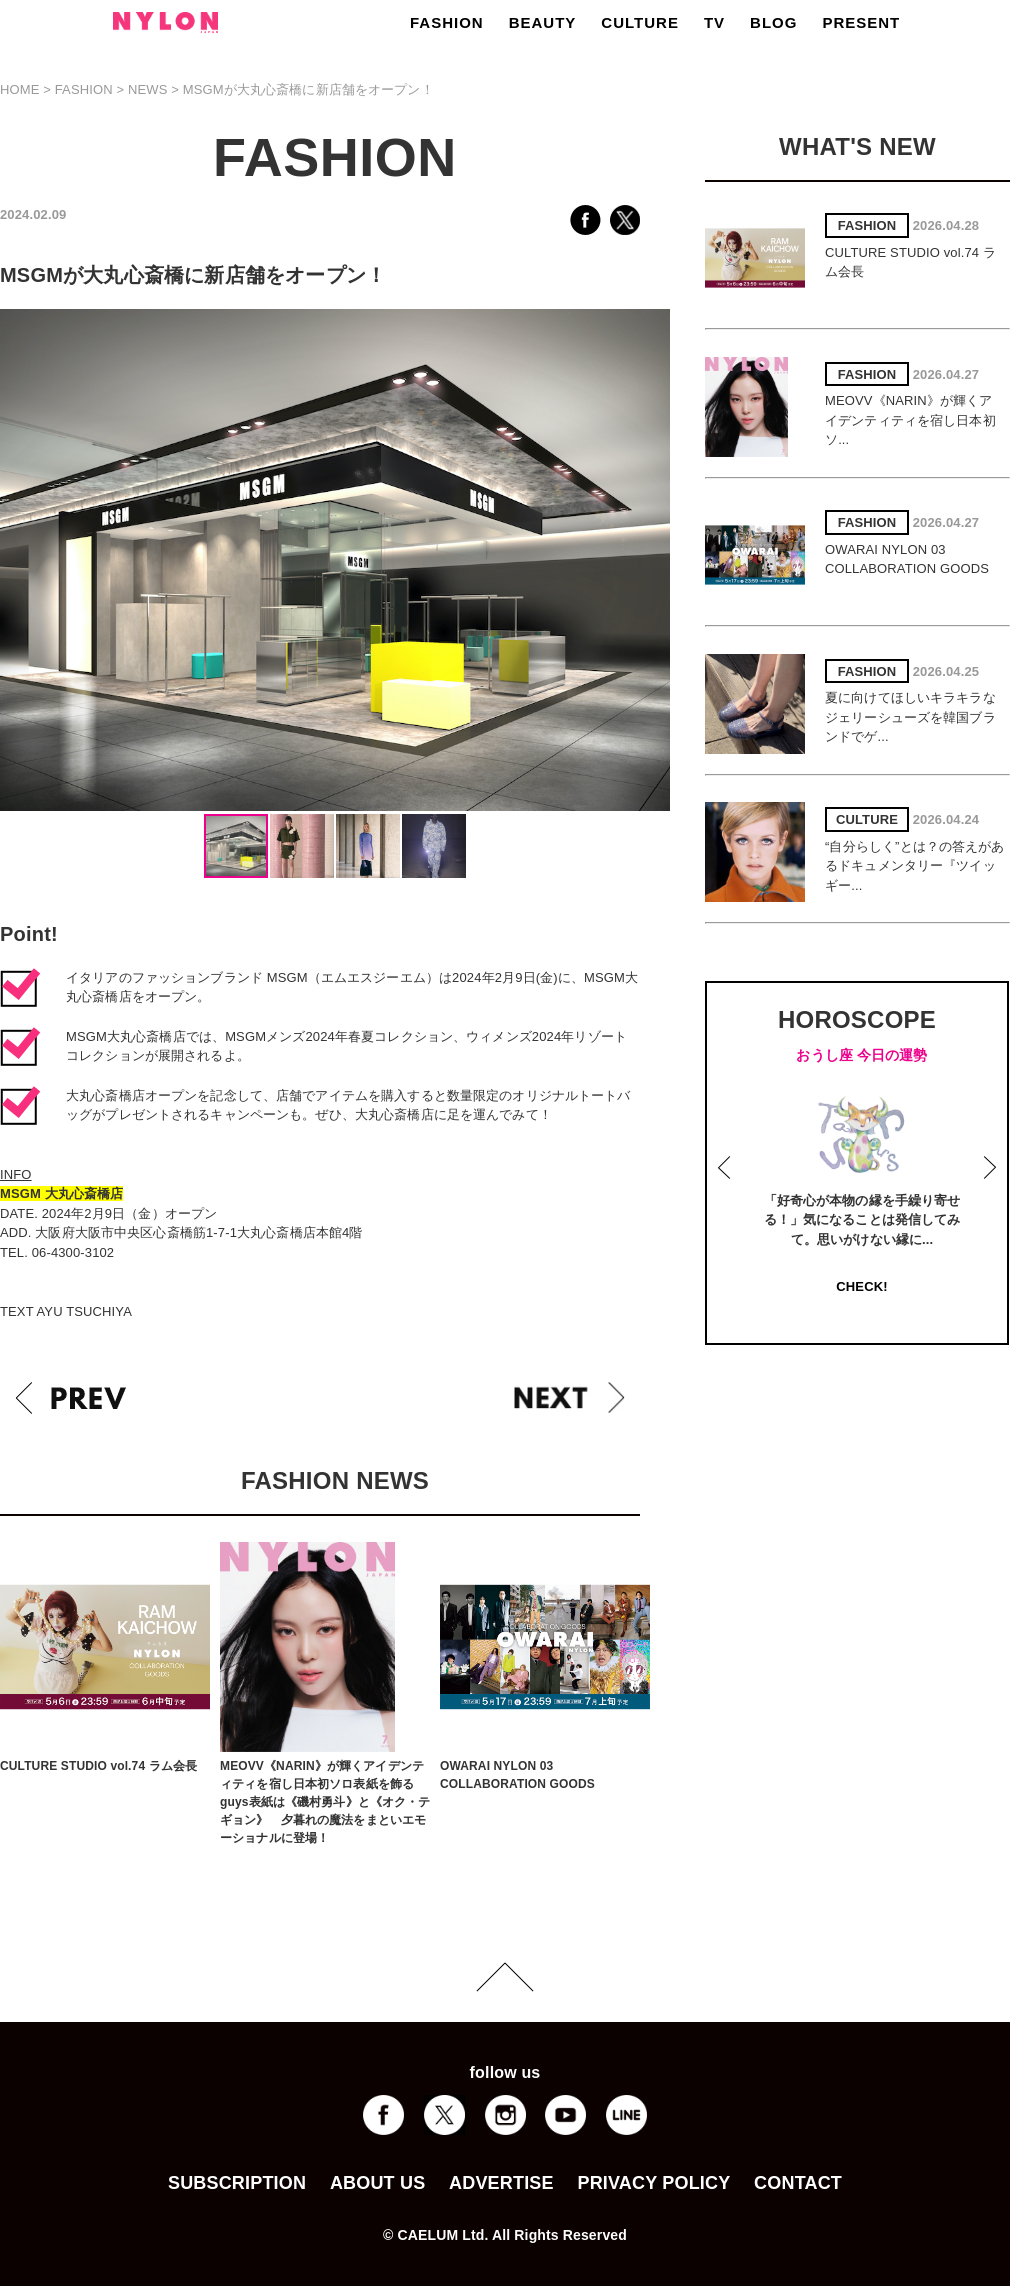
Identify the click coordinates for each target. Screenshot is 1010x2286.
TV (714, 22)
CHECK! (861, 1286)
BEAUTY (543, 22)
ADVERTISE (501, 2183)
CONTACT (798, 2183)
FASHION (447, 22)
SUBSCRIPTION (237, 2183)
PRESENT (861, 22)
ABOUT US (377, 2183)
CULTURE (640, 22)
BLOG (773, 22)
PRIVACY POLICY (653, 2183)
